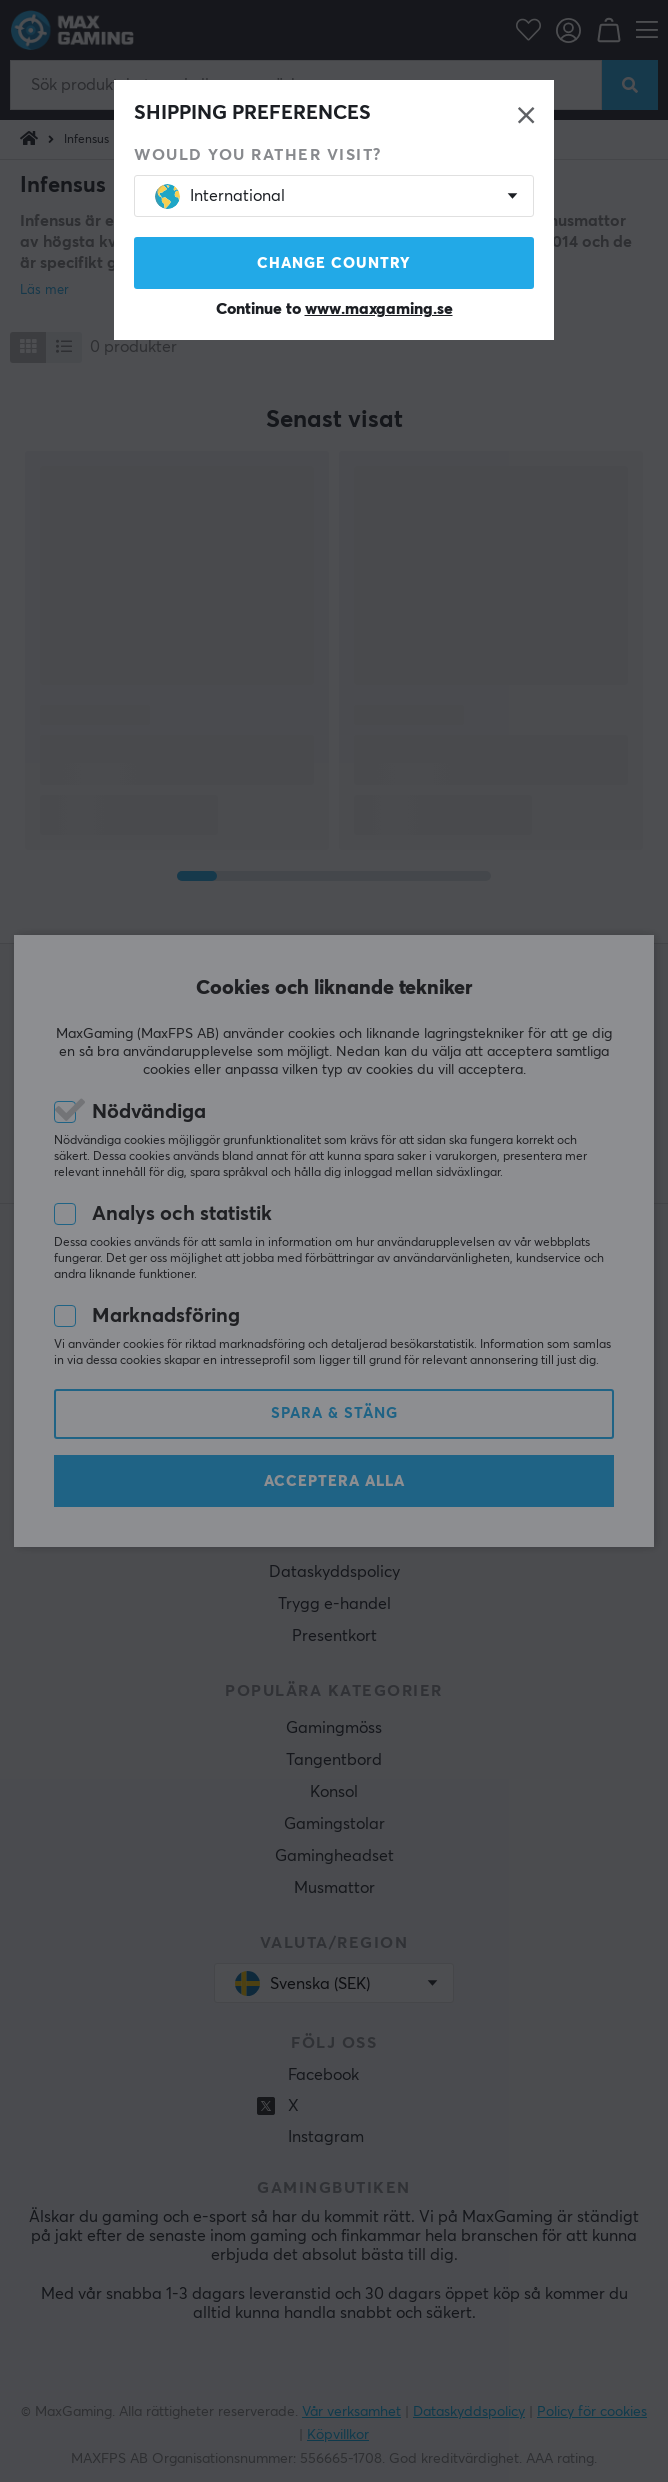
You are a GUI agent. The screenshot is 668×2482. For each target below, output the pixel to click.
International (220, 196)
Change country (334, 263)
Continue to (334, 309)
